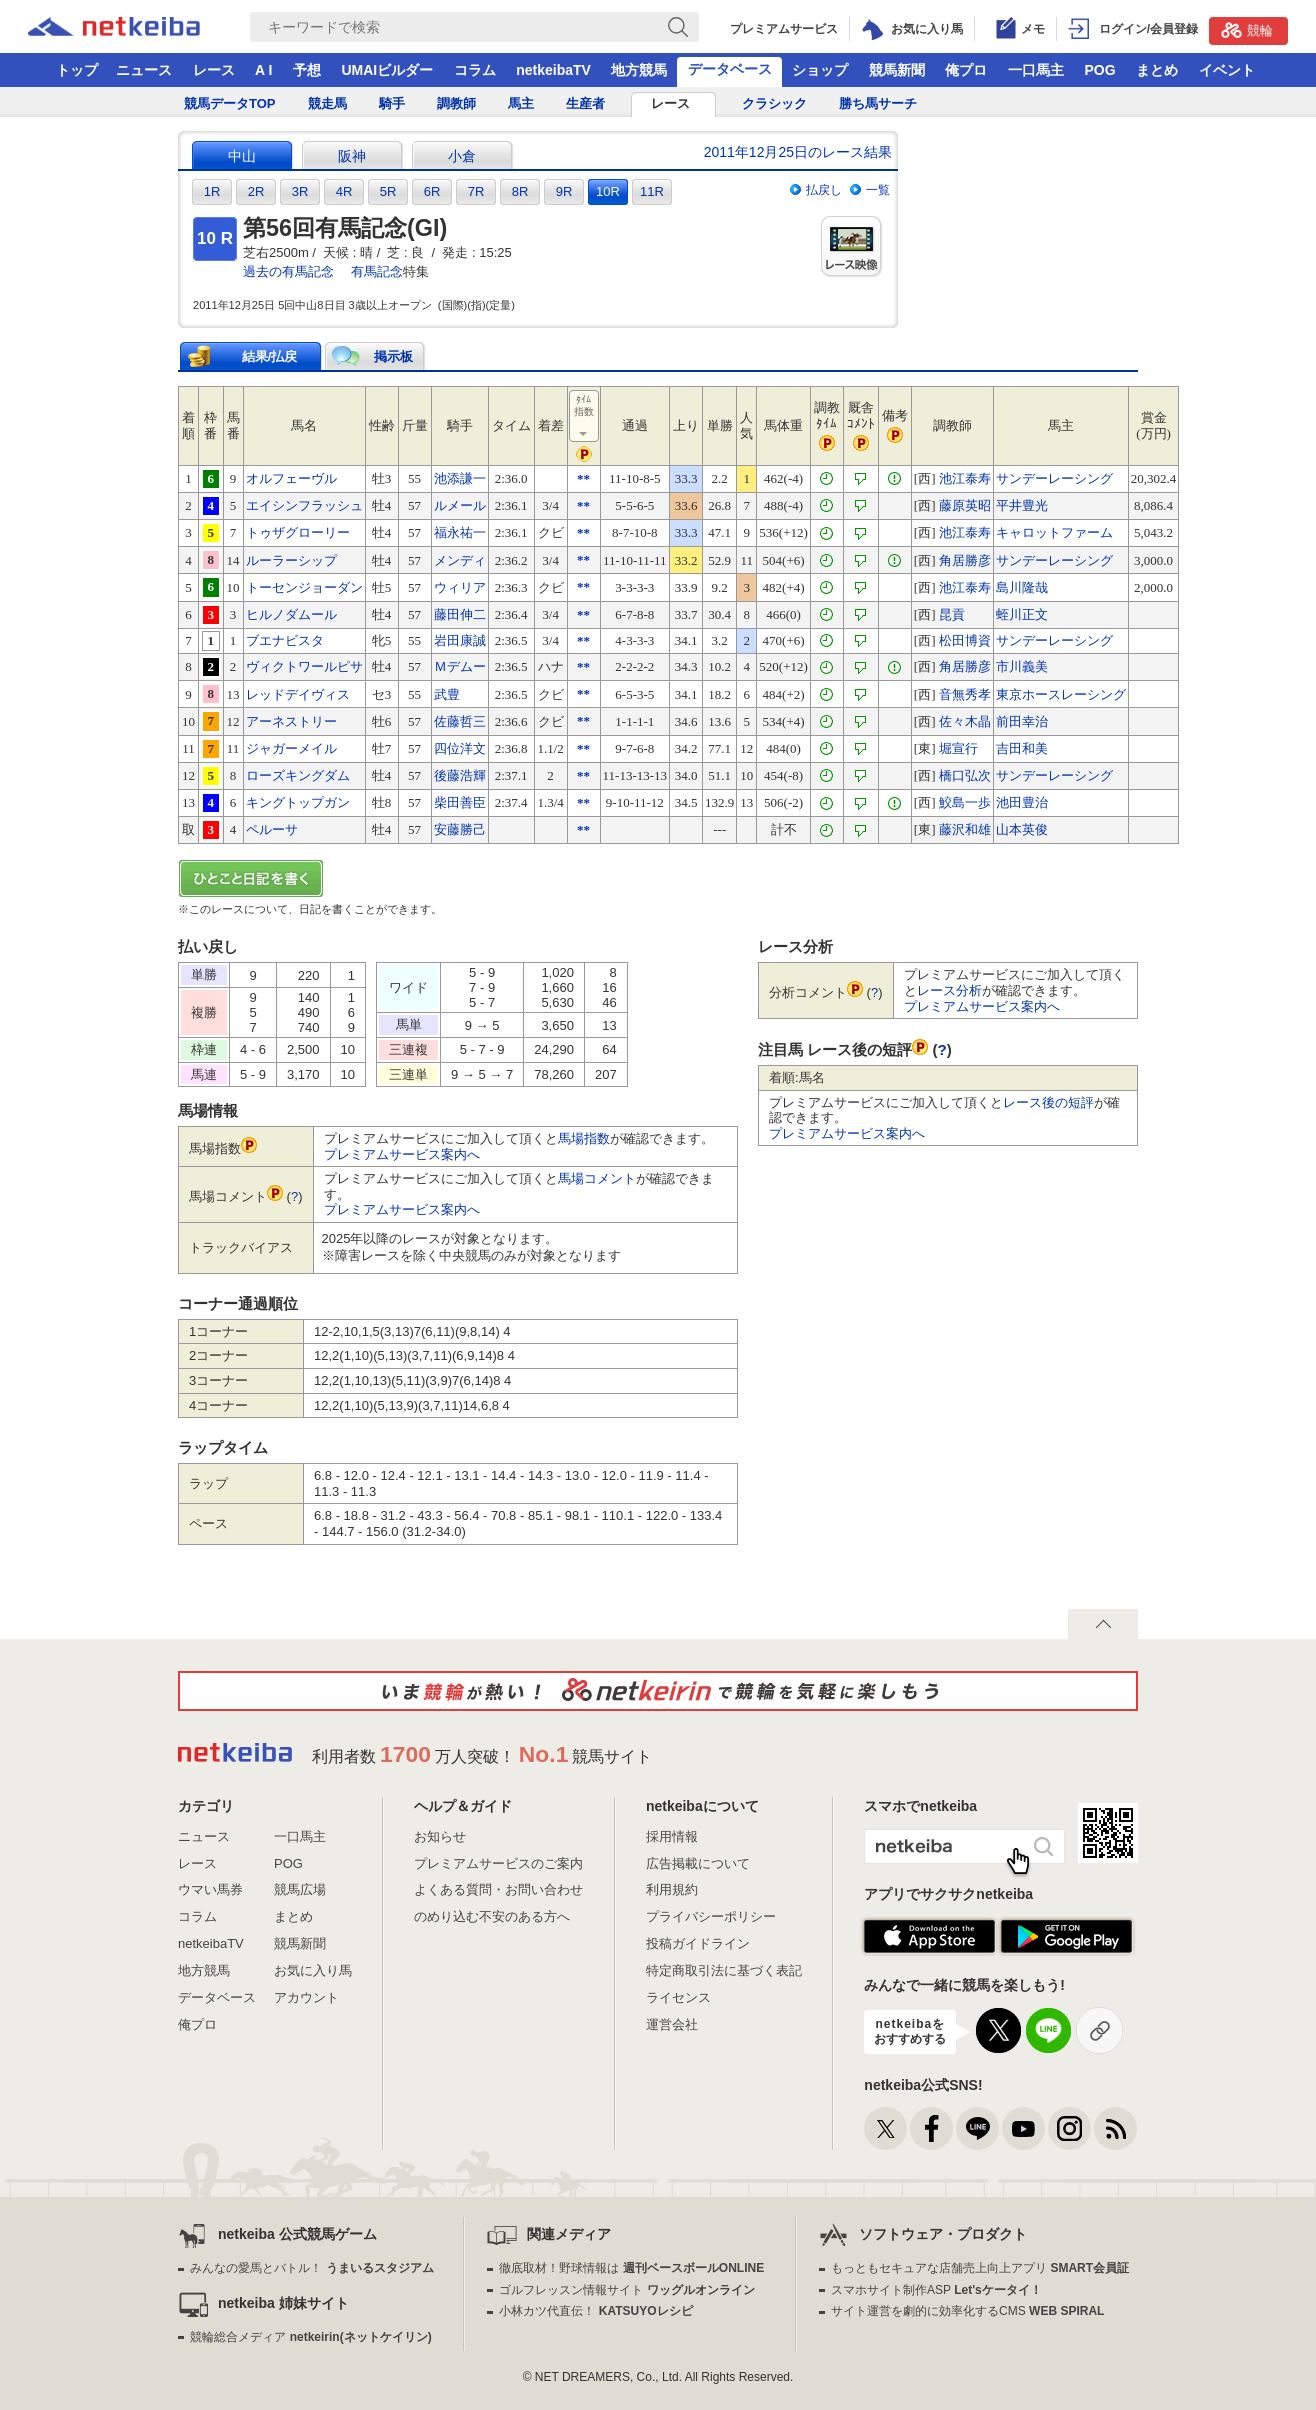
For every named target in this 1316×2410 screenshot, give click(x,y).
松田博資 (965, 640)
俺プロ (966, 70)
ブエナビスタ (285, 640)
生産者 (585, 103)
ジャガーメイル (291, 748)
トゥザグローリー (298, 532)
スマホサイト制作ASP (936, 2290)
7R (476, 191)
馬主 (521, 103)
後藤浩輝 (460, 775)
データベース (730, 69)
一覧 (878, 190)
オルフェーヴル (291, 478)
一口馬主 (1036, 70)
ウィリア (460, 587)
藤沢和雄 (965, 829)
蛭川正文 (1022, 614)
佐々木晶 (965, 721)
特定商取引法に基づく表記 (724, 1970)
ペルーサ (272, 829)
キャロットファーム (1054, 532)
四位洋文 (460, 748)
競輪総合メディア (310, 2337)
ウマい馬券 (210, 1889)
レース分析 (949, 990)
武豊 (447, 694)
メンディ (460, 560)
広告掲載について (698, 1863)
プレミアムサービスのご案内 (498, 1863)
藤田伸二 (460, 614)
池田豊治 (1022, 802)
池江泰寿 (965, 478)
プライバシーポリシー (711, 1916)
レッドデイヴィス (298, 694)
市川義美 (1022, 666)
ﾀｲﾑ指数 (585, 417)
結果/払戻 (270, 356)
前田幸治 (1022, 721)
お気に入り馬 (313, 1970)
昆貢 (952, 614)
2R (256, 191)
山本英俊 (1022, 829)
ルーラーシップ (291, 560)
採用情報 (672, 1836)
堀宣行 (958, 748)
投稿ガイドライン (698, 1943)
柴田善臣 (460, 802)
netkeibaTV (553, 70)
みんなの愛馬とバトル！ (311, 2268)
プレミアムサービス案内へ (402, 1154)
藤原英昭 (965, 505)
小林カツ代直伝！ (595, 2311)
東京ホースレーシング (1061, 694)
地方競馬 (639, 70)
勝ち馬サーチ (878, 103)
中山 (242, 156)
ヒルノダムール (291, 614)
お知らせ (440, 1836)
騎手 (392, 103)
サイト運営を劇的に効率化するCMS (967, 2311)
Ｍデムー (460, 666)
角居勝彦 (965, 560)
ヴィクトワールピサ (304, 666)
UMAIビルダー (387, 70)
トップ (77, 70)
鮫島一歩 (965, 802)
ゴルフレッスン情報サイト (626, 2290)
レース (214, 70)
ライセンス (678, 1997)
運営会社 (672, 2024)
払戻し (824, 190)
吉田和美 (1022, 748)
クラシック (774, 103)
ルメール (460, 505)
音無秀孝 (965, 694)
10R (608, 191)
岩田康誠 (460, 640)
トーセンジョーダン (304, 587)
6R (432, 191)
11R (652, 191)
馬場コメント (597, 1178)
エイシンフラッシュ (304, 505)
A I (263, 70)
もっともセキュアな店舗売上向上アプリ (980, 2268)
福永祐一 (460, 532)
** (583, 478)
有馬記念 (377, 271)
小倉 (462, 156)
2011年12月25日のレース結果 (798, 152)
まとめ (1157, 70)
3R (300, 191)
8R (520, 191)
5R (388, 191)
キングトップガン (298, 802)
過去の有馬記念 (288, 271)
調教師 (456, 103)
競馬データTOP (230, 103)
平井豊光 (1022, 505)
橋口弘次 (965, 775)
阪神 (352, 156)
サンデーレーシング (1054, 478)
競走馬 (327, 103)
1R (212, 191)
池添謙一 (460, 478)
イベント (1227, 70)
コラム (475, 70)
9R (564, 191)
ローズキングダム (298, 775)
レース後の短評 (1048, 1102)
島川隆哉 (1022, 587)
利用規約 (672, 1889)
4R (344, 191)
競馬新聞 (897, 70)
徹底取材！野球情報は (631, 2268)
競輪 (1247, 30)
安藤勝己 (460, 829)
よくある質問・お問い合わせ (498, 1889)
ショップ (820, 70)
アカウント (306, 1997)
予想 (307, 70)
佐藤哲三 (460, 721)
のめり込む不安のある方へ (492, 1916)
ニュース (144, 70)
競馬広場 (300, 1889)
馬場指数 (584, 1138)
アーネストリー (291, 721)
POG (1099, 70)
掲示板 (393, 356)
